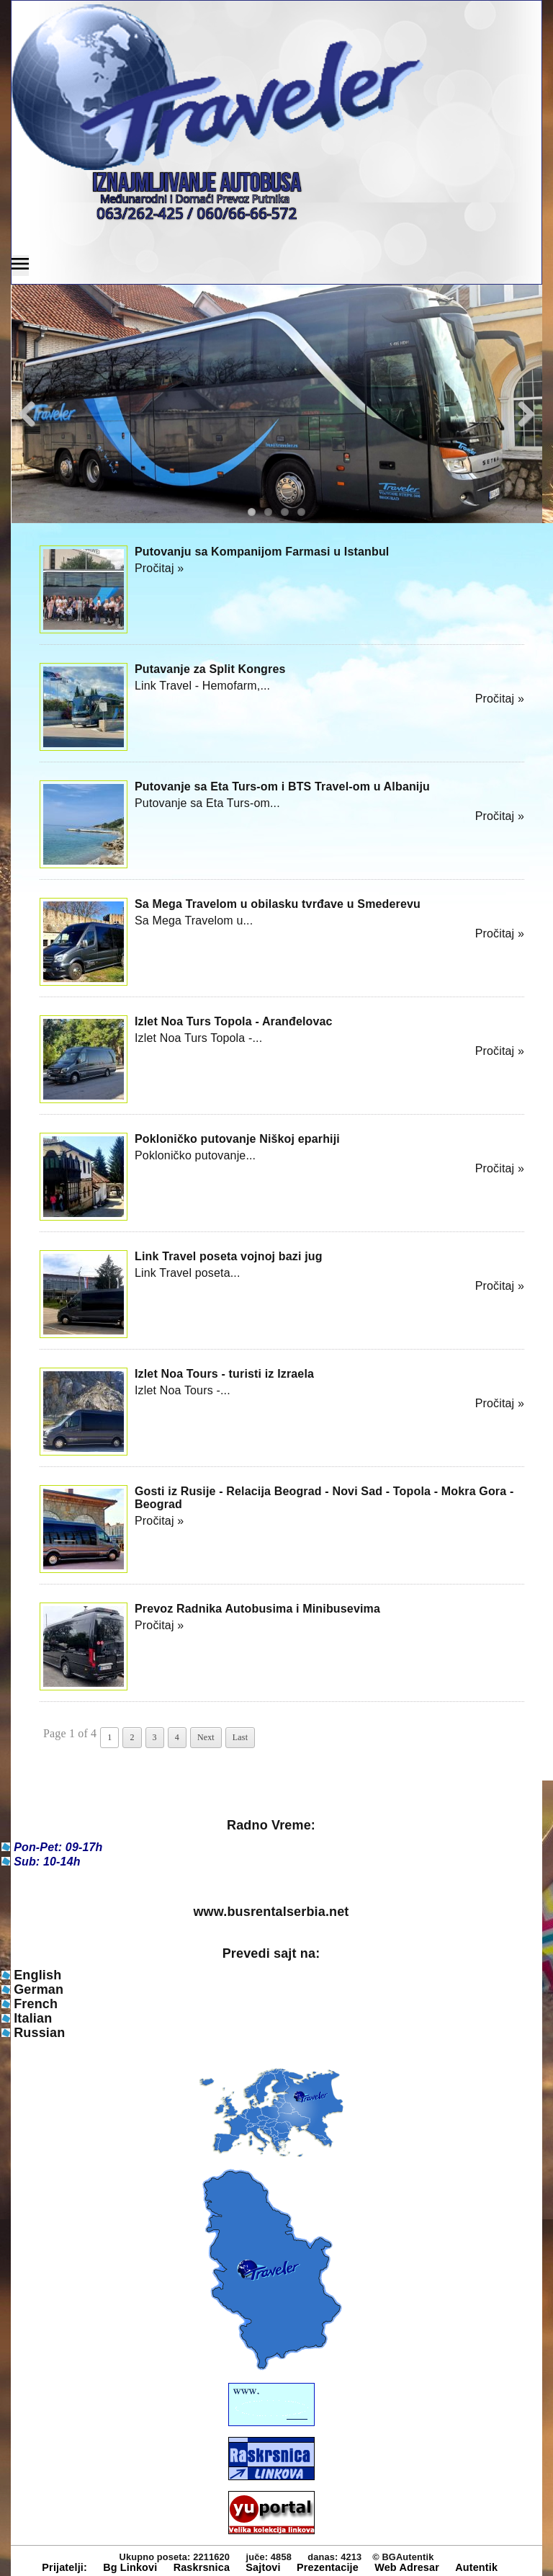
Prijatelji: (64, 2567)
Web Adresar (406, 2567)
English (37, 1975)
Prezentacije (328, 2567)
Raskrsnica (202, 2567)
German (38, 1989)
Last (240, 1737)
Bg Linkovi (130, 2567)
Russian (39, 2032)
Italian (33, 2018)
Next (206, 1737)
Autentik (476, 2567)
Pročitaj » (159, 568)
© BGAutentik (402, 2557)
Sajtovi (263, 2567)
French (36, 2004)
